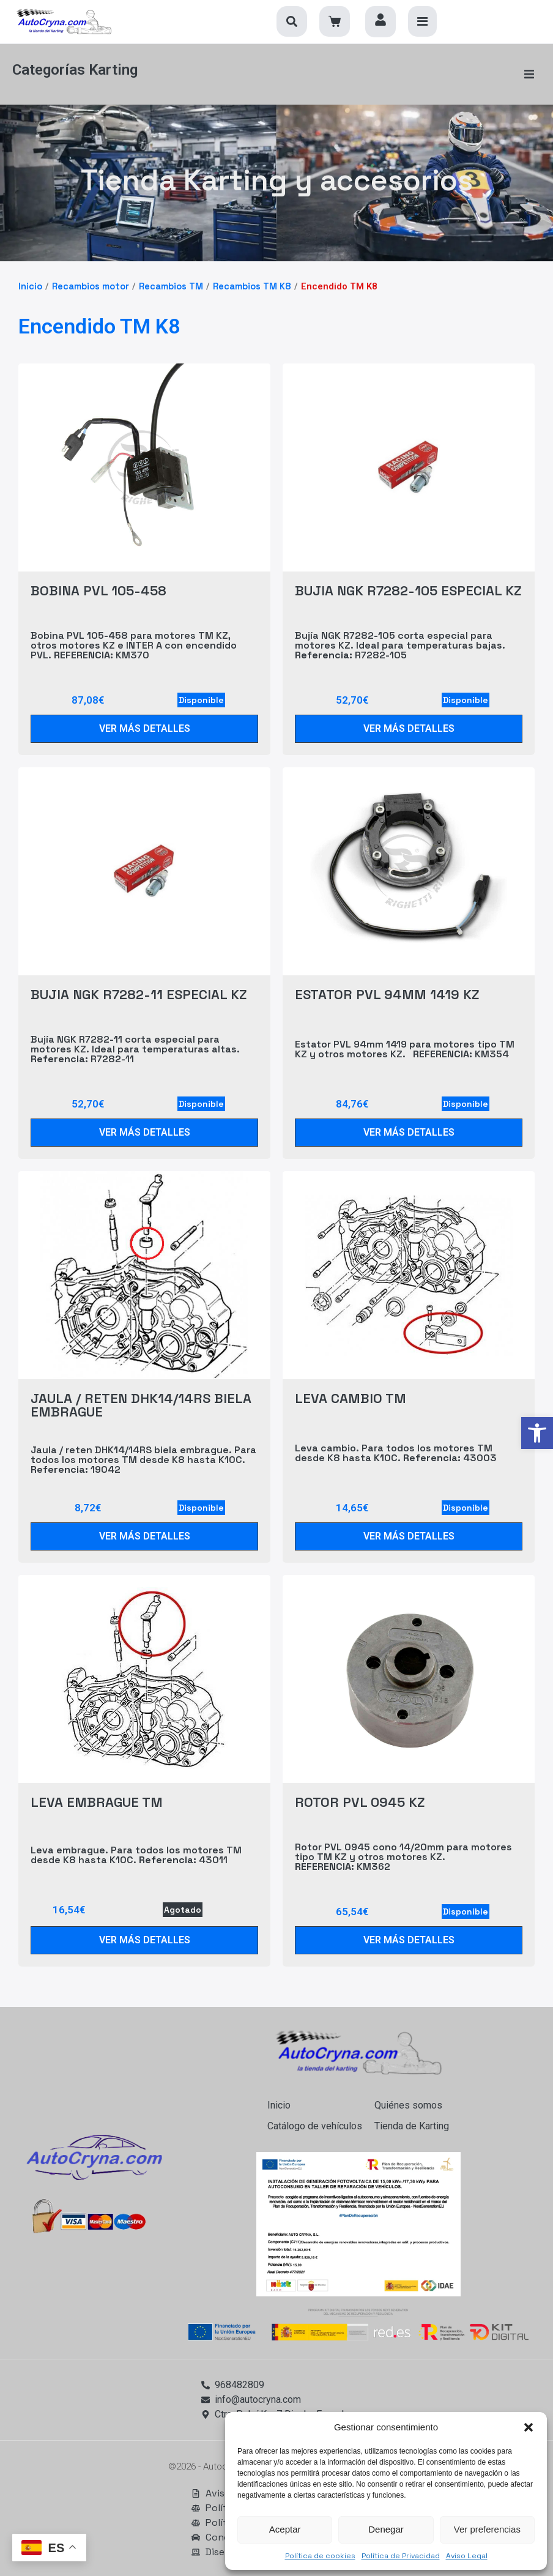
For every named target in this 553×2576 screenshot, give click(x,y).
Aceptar (285, 2529)
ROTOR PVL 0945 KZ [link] (360, 1800)
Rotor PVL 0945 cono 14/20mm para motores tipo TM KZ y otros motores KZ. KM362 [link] (403, 1855)
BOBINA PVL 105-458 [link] (98, 589)
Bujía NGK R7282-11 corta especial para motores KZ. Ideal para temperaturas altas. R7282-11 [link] (135, 1047)
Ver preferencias (487, 2529)
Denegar (386, 2529)
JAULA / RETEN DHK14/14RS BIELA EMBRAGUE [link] (141, 1403)
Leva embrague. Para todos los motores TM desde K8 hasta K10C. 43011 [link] (136, 1853)
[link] (537, 1433)
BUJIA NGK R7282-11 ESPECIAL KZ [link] (139, 993)
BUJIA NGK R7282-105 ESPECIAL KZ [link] (408, 589)
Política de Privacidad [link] (401, 2556)
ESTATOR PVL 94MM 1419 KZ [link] (387, 993)
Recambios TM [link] (171, 284)
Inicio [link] (30, 284)
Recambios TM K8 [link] (252, 284)
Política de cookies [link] (320, 2556)
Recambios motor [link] (90, 284)
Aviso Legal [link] (467, 2556)
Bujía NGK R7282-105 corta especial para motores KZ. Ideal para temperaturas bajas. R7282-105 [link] (400, 643)
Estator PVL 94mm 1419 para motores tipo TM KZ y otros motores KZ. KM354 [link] (404, 1047)
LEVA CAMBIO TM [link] (350, 1397)
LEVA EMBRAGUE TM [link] (97, 1800)
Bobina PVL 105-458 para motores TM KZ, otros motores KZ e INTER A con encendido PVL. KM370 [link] (134, 643)
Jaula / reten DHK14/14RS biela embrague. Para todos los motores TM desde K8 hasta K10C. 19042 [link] (143, 1458)
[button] (528, 2427)
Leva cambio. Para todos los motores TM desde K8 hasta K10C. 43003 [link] (396, 1451)
